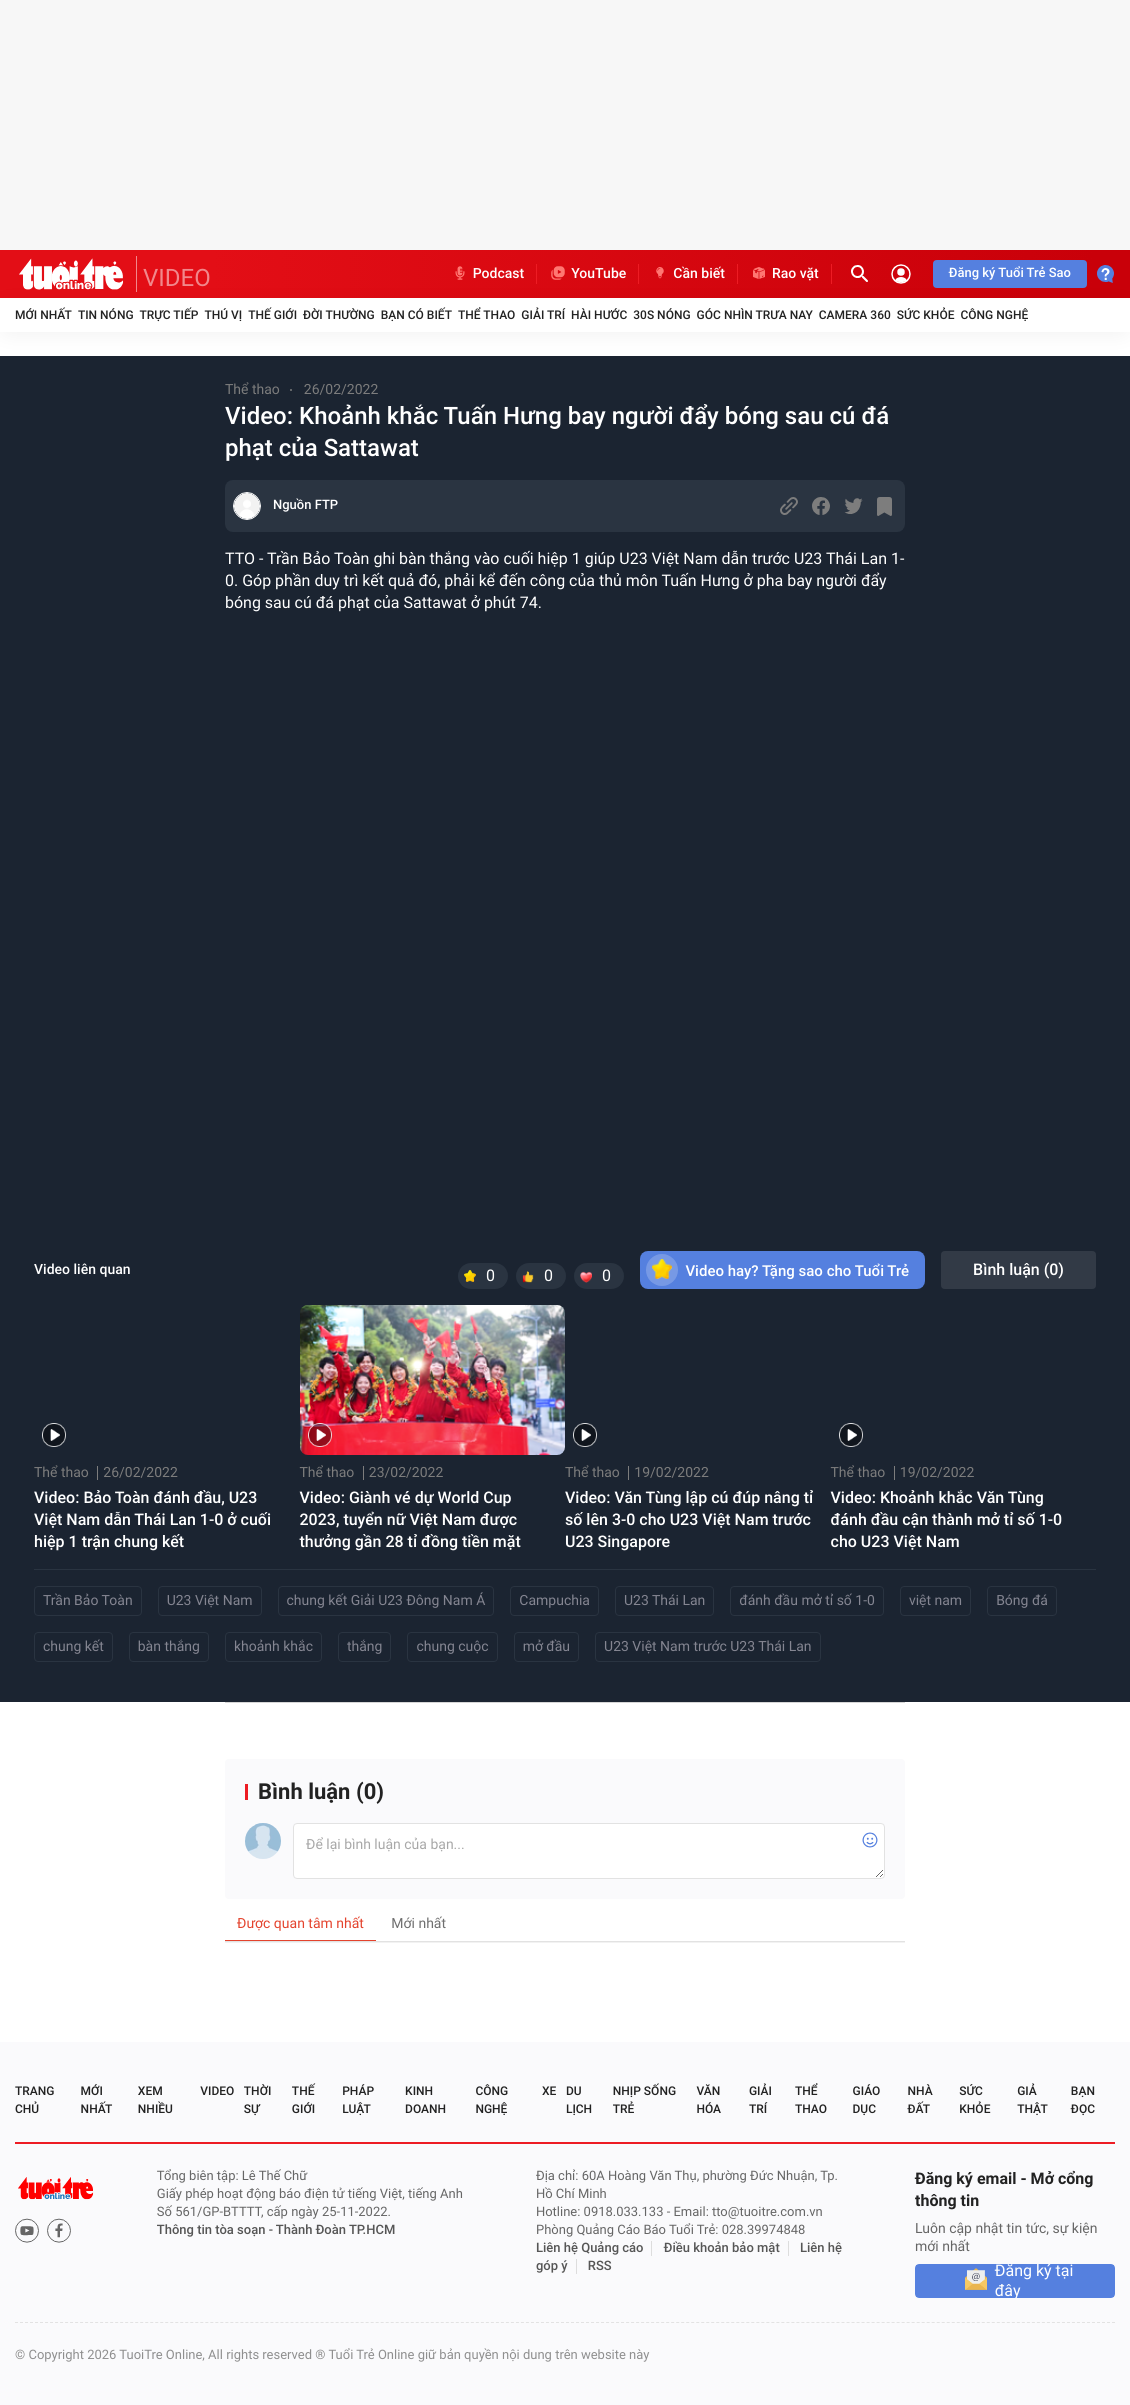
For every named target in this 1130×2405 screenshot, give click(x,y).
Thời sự (258, 2100)
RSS (600, 2266)
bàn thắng (169, 1647)
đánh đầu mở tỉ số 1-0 (807, 1601)
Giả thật (1032, 2100)
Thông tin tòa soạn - (216, 2230)
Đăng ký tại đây (1034, 2281)
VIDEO (177, 278)
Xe (549, 2091)
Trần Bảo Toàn (88, 1601)
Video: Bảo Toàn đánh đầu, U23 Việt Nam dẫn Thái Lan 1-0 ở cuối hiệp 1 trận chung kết (152, 1519)
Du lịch (579, 2100)
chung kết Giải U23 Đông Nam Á (386, 1601)
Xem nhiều (155, 2100)
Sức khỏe (926, 315)
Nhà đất (919, 2100)
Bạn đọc (1083, 2100)
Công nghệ (994, 315)
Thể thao (486, 315)
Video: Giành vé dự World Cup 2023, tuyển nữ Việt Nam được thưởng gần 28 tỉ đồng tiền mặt (410, 1519)
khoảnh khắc (273, 1647)
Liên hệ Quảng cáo (590, 2248)
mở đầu (546, 1647)
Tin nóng (106, 315)
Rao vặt (784, 274)
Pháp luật (358, 2100)
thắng (364, 1647)
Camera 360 (855, 315)
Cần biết (688, 274)
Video (217, 2091)
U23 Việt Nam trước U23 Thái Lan (708, 1647)
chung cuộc (452, 1647)
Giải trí (543, 315)
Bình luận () (1018, 1269)
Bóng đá (1022, 1601)
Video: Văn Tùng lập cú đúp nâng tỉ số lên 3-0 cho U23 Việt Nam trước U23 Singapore (689, 1519)
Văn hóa (708, 2100)
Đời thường (339, 315)
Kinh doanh (425, 2100)
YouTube (587, 274)
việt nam (935, 1601)
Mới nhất (43, 315)
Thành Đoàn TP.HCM (335, 2230)
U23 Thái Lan (664, 1601)
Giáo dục (867, 2100)
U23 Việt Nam (210, 1601)
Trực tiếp (169, 315)
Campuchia (554, 1601)
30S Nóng (661, 315)
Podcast (488, 274)
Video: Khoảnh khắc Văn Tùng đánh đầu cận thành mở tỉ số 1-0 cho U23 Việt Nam (947, 1519)
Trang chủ (34, 2100)
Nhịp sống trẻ (644, 2100)
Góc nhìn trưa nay (755, 315)
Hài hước (599, 315)
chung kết (73, 1647)
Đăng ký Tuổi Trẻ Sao (1010, 273)
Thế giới (272, 315)
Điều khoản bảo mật (722, 2248)
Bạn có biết (416, 315)
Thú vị (223, 315)
